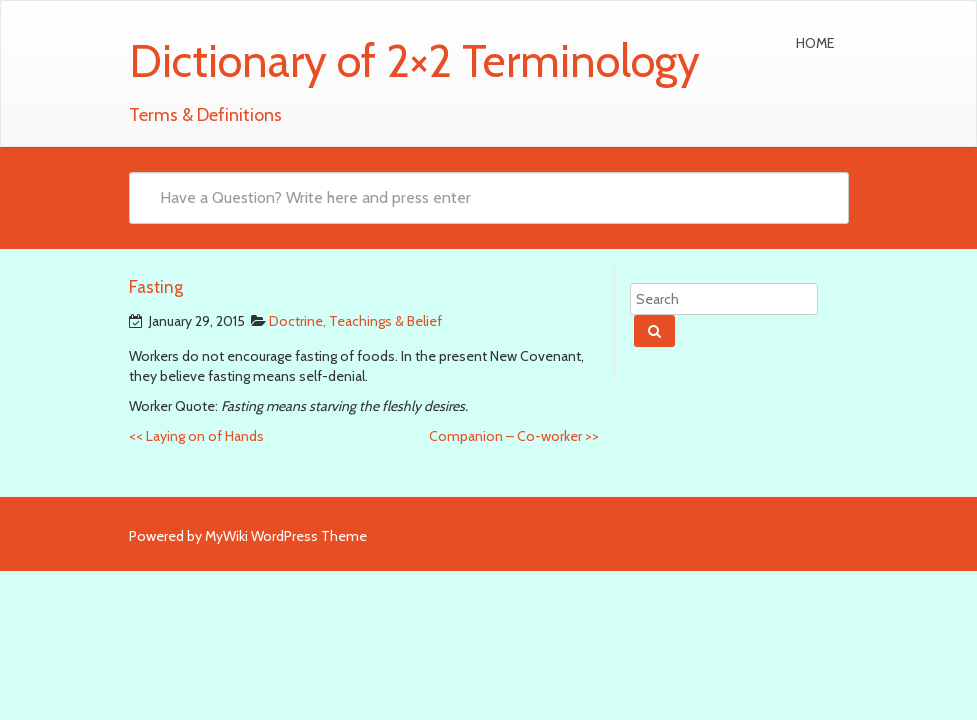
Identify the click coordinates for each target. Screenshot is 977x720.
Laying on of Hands (196, 436)
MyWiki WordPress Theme (286, 536)
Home (815, 43)
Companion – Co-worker (514, 436)
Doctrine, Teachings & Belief (355, 321)
